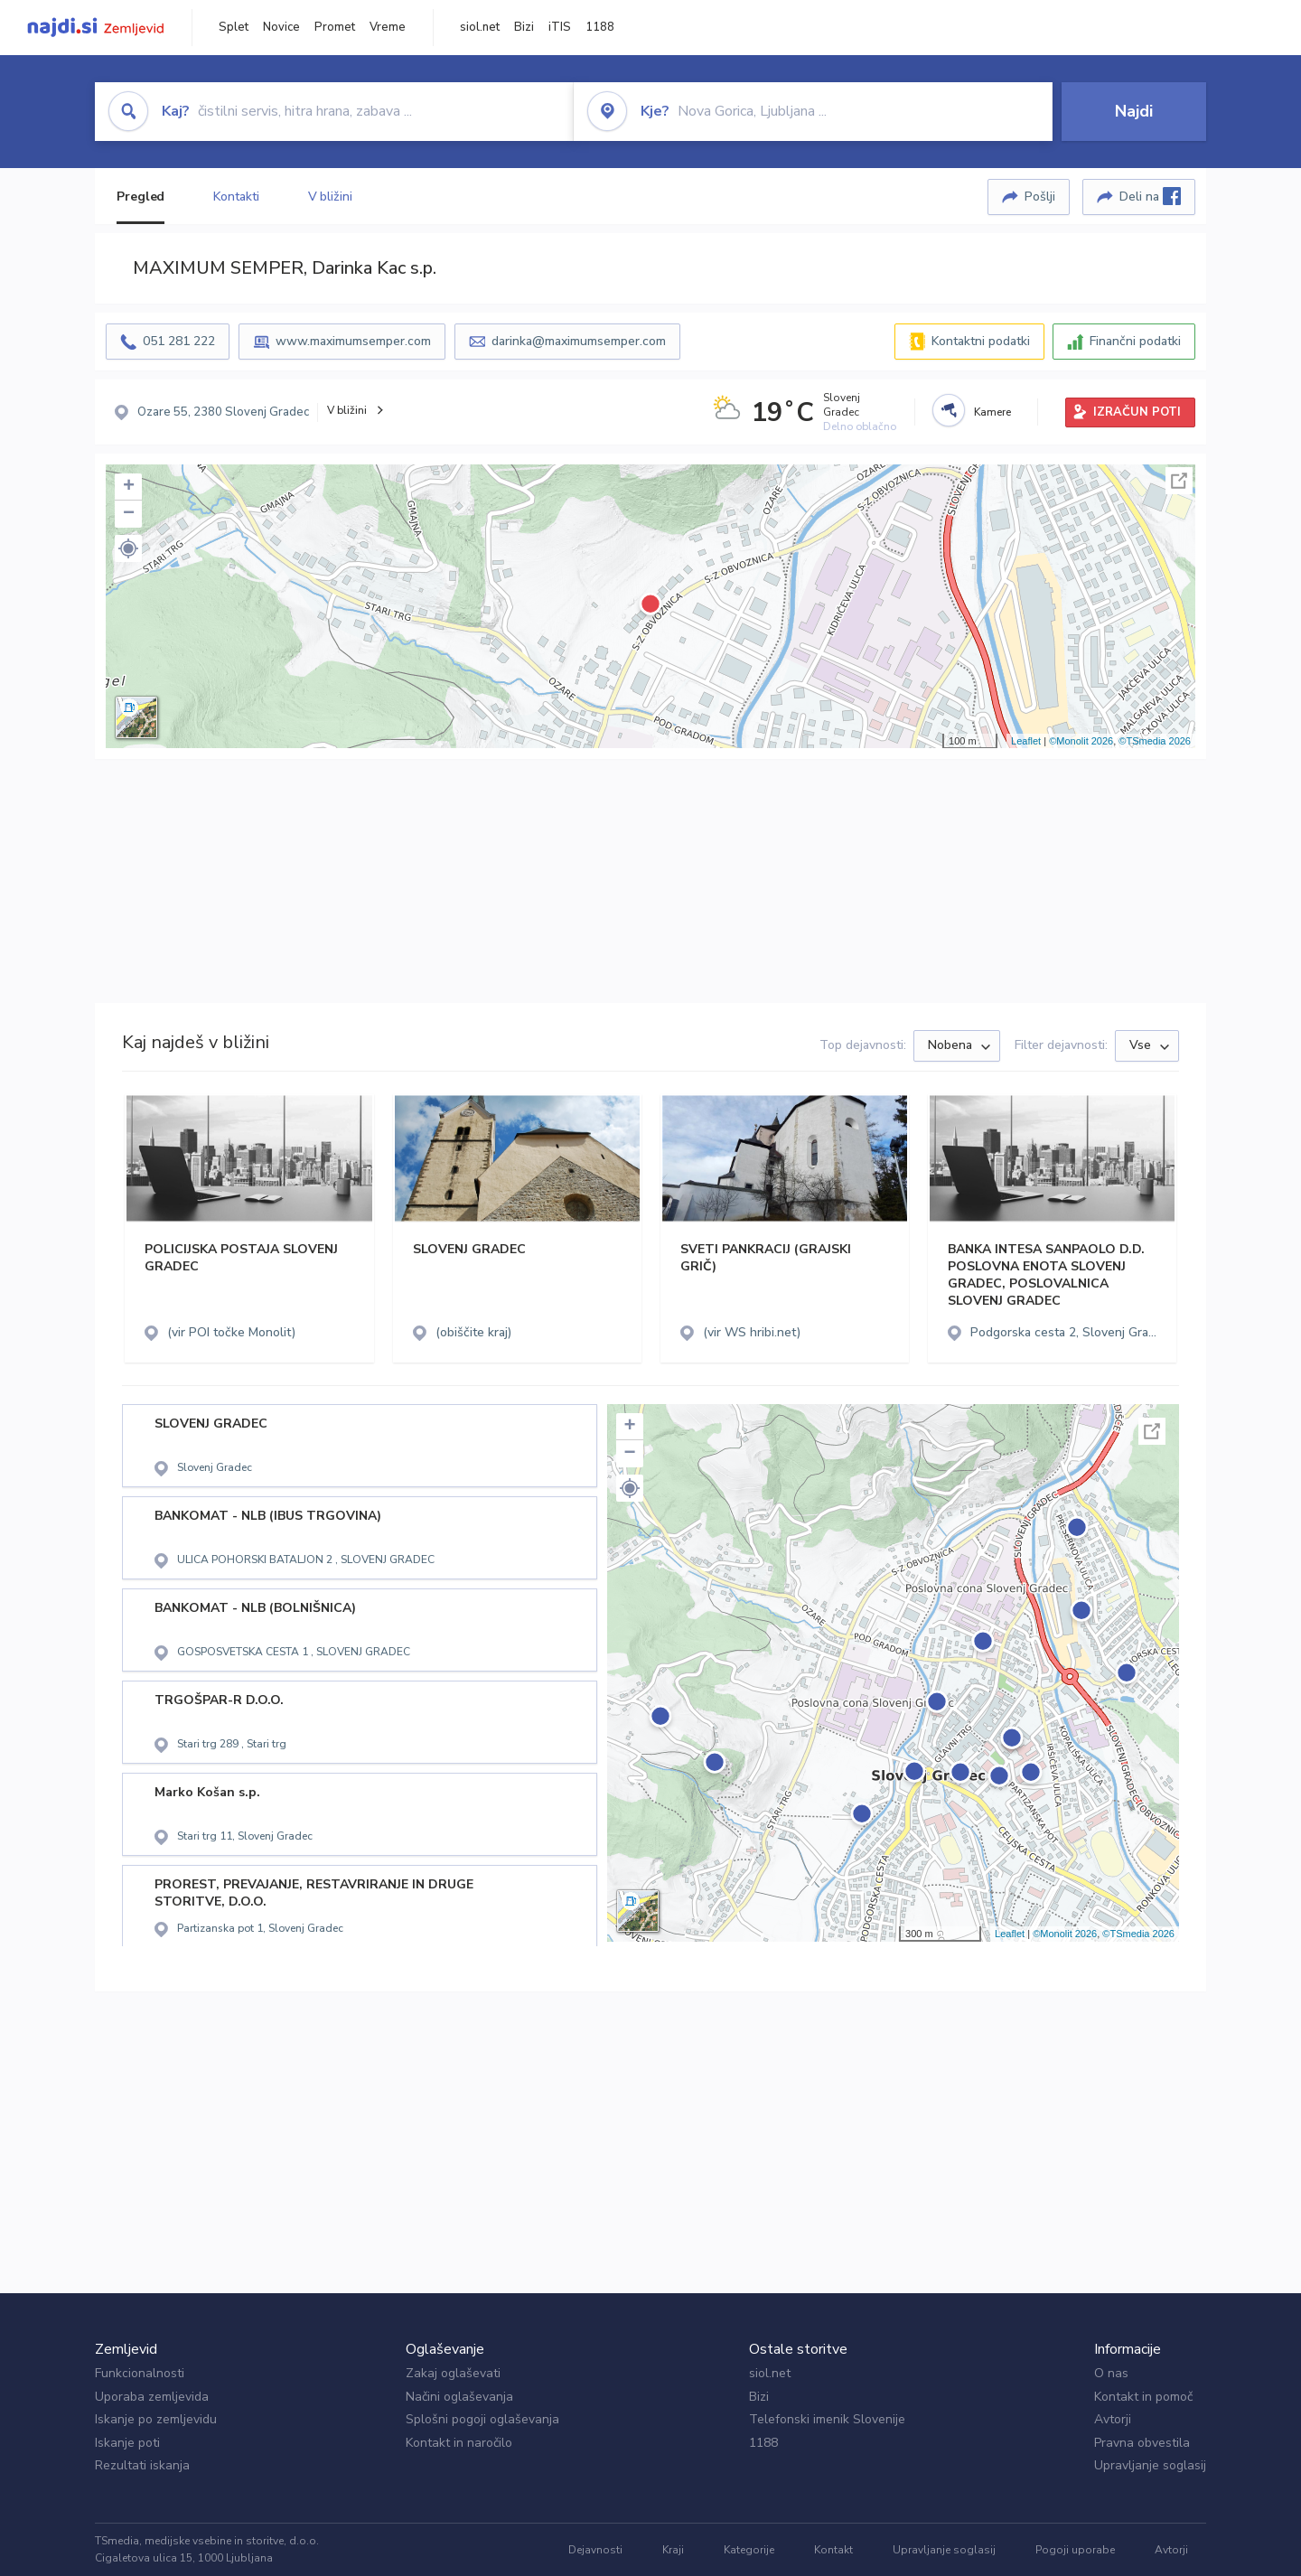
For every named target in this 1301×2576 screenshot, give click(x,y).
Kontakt (833, 2550)
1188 (599, 27)
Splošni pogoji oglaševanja (482, 2419)
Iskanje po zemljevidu (156, 2419)
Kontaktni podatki (980, 341)
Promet (334, 27)
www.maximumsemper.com (353, 341)
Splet (233, 27)
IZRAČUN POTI (1137, 412)
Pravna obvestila (1142, 2442)
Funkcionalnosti (139, 2373)
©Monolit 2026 (1081, 740)
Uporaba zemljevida (152, 2396)
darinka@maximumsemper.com (578, 341)
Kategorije (749, 2550)
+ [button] (129, 487)
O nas (1111, 2373)
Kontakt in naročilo (459, 2442)
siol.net (480, 27)
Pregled (140, 196)
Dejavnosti (595, 2550)
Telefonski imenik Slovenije (827, 2419)
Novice (281, 27)
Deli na (1150, 196)
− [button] (129, 514)
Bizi (524, 27)
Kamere (992, 412)
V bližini (330, 196)
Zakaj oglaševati (453, 2373)
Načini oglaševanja (459, 2396)
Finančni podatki (1135, 341)
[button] (128, 548)
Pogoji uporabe (1075, 2550)
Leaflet (1026, 740)
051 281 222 (179, 341)
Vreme (388, 27)
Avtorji (1112, 2419)
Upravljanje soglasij (1150, 2465)
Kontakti (235, 196)
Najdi (1134, 111)
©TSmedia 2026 (1154, 740)
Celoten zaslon (1179, 480)
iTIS (559, 27)
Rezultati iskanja (142, 2465)
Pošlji (1040, 196)
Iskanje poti (127, 2442)
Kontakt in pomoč (1143, 2396)
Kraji (673, 2550)
